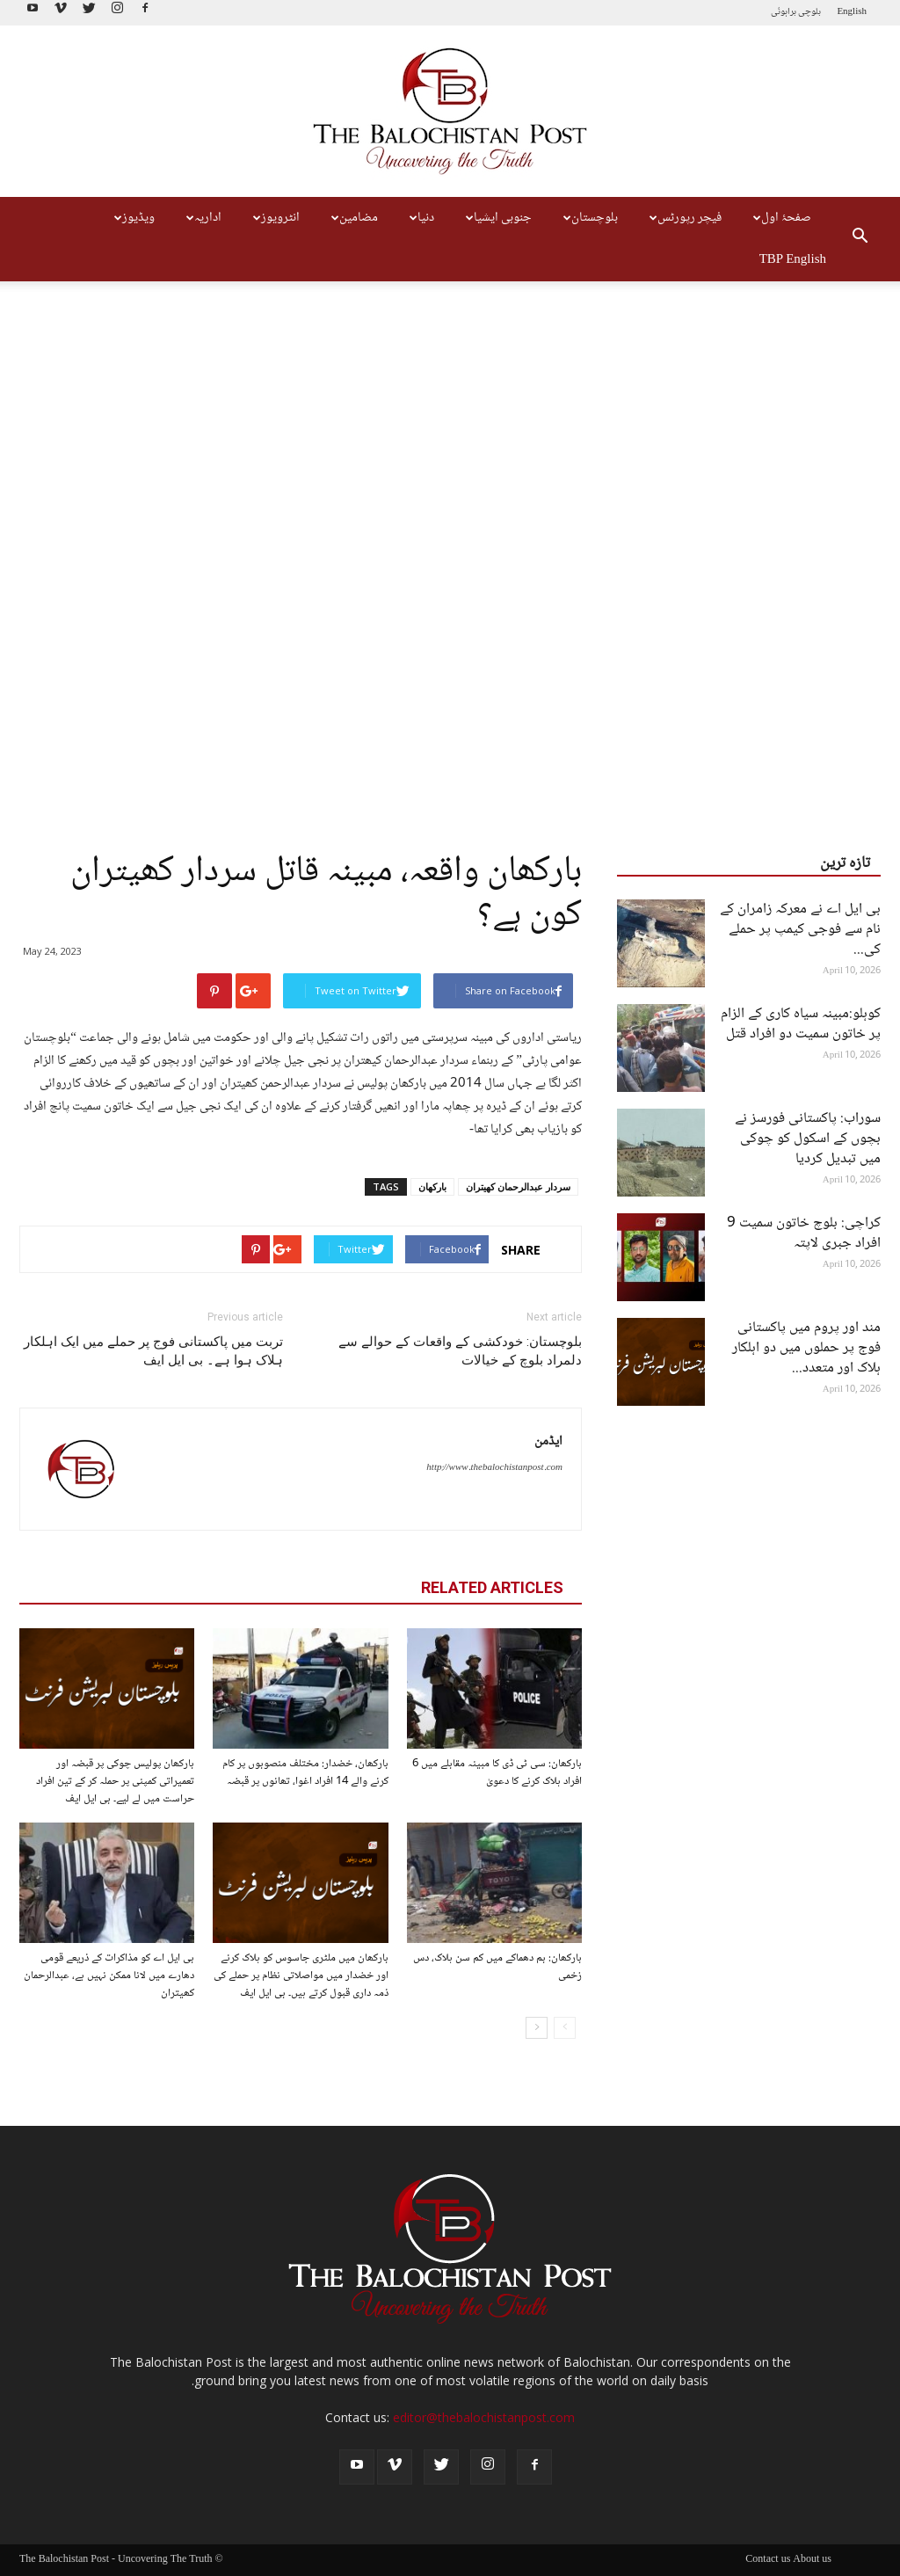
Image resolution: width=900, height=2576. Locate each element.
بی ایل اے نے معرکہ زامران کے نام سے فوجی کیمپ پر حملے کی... (800, 930)
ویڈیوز (132, 218)
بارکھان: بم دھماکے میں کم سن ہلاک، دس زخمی (497, 1966)
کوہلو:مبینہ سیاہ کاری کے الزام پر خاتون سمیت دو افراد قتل (801, 1024)
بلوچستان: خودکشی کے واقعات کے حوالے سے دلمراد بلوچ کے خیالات (460, 1351)
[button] (859, 239)
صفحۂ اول (780, 218)
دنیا (419, 218)
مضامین (352, 218)
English (852, 12)
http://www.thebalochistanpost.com (494, 1467)
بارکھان (432, 1186)
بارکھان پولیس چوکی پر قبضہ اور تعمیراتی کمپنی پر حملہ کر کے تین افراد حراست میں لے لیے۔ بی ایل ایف (115, 1781)
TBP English (792, 260)
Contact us (767, 2560)
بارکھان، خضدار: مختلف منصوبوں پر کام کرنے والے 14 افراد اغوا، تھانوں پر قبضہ (305, 1772)
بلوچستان (588, 218)
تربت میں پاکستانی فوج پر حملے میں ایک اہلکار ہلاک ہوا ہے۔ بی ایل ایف (153, 1351)
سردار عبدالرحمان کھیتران (518, 1186)
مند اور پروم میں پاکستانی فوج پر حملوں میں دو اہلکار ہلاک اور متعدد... (806, 1348)
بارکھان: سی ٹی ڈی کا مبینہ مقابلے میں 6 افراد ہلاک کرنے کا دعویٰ (497, 1772)
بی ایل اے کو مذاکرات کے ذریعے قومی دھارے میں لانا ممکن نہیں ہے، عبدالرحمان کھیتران (109, 1975)
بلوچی (809, 12)
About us (812, 2560)
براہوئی (783, 12)
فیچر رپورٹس (683, 218)
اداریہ (201, 218)
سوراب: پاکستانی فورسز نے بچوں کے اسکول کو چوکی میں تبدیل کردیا (808, 1139)
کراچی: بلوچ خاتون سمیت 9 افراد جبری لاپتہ (804, 1233)
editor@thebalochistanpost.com (484, 2417)
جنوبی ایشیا (496, 218)
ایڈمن (548, 1441)
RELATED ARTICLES (492, 1587)
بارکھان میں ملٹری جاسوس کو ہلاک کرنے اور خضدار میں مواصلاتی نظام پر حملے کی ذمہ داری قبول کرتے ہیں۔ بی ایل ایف (301, 1975)
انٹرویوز (274, 218)
